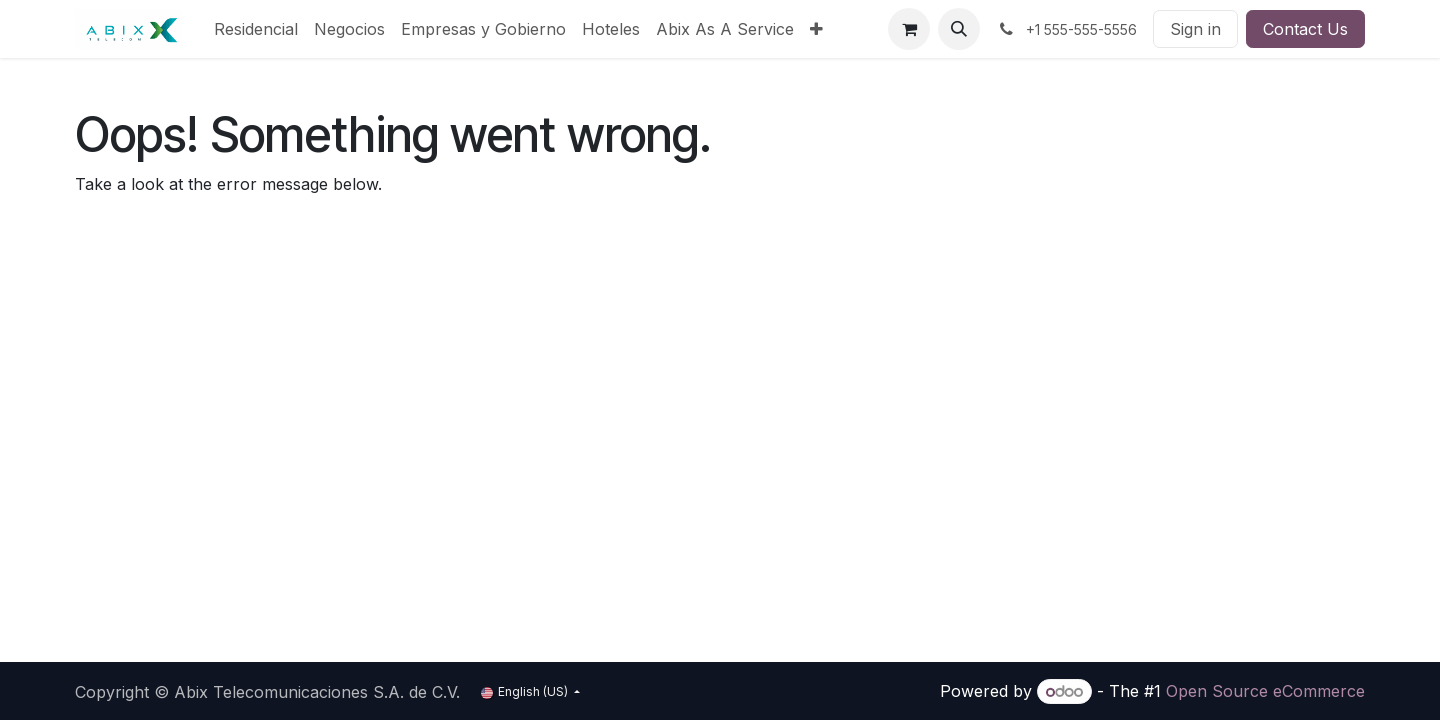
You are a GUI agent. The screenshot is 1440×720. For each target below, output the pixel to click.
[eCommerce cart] (909, 29)
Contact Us (1305, 29)
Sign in (1195, 29)
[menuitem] (256, 29)
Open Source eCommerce (1265, 691)
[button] (959, 29)
